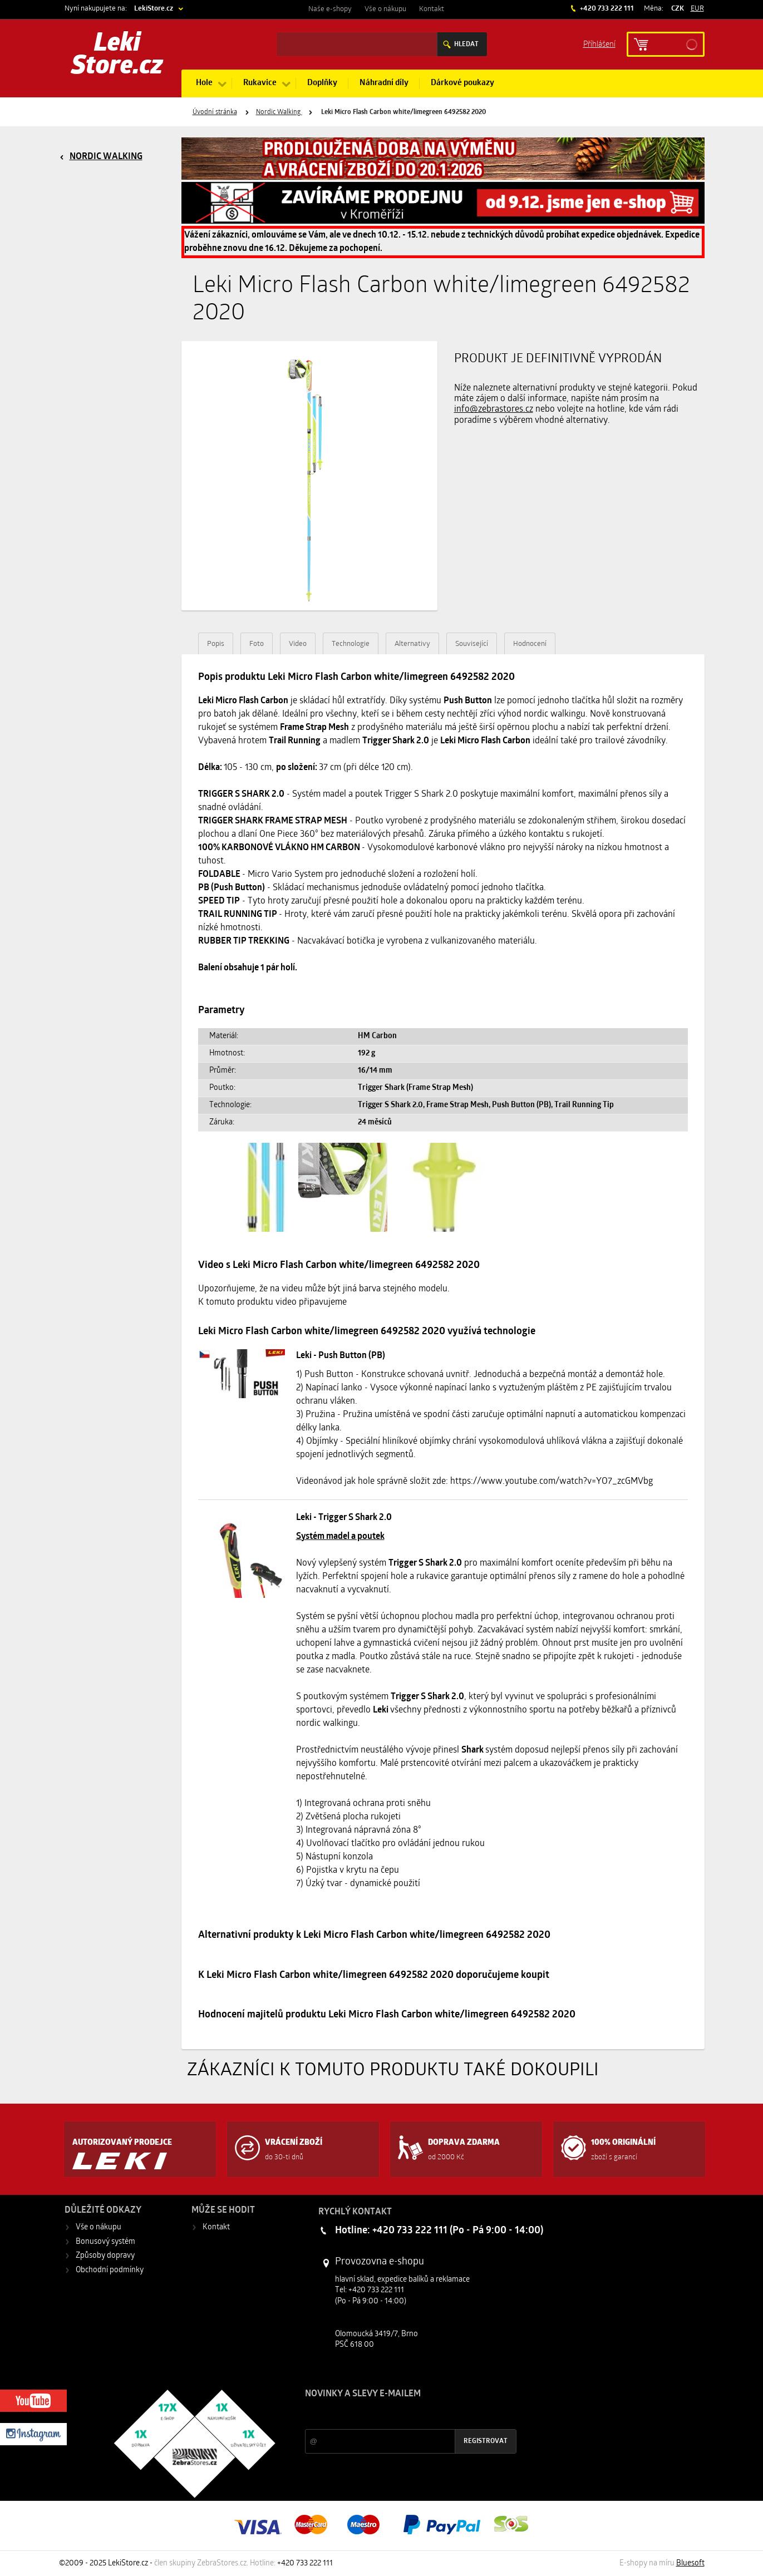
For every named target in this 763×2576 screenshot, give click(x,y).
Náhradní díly (384, 83)
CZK (677, 8)
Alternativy (412, 644)
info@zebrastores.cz (493, 409)
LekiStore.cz (153, 8)
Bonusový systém (105, 2242)
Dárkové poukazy (462, 83)
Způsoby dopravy (105, 2256)
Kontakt (431, 9)
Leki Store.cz (117, 56)
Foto (256, 644)
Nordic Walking (279, 112)
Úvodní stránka (215, 112)
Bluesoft (690, 2563)
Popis (215, 644)
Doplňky (322, 83)
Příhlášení (599, 43)
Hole (204, 83)
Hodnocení (530, 644)
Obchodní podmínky (110, 2270)
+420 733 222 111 (606, 8)
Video (298, 644)
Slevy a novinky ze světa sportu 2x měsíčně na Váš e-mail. (400, 2415)
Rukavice (260, 83)
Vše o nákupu (385, 9)
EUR (697, 8)
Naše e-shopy (330, 9)
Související (471, 644)
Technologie (351, 644)
